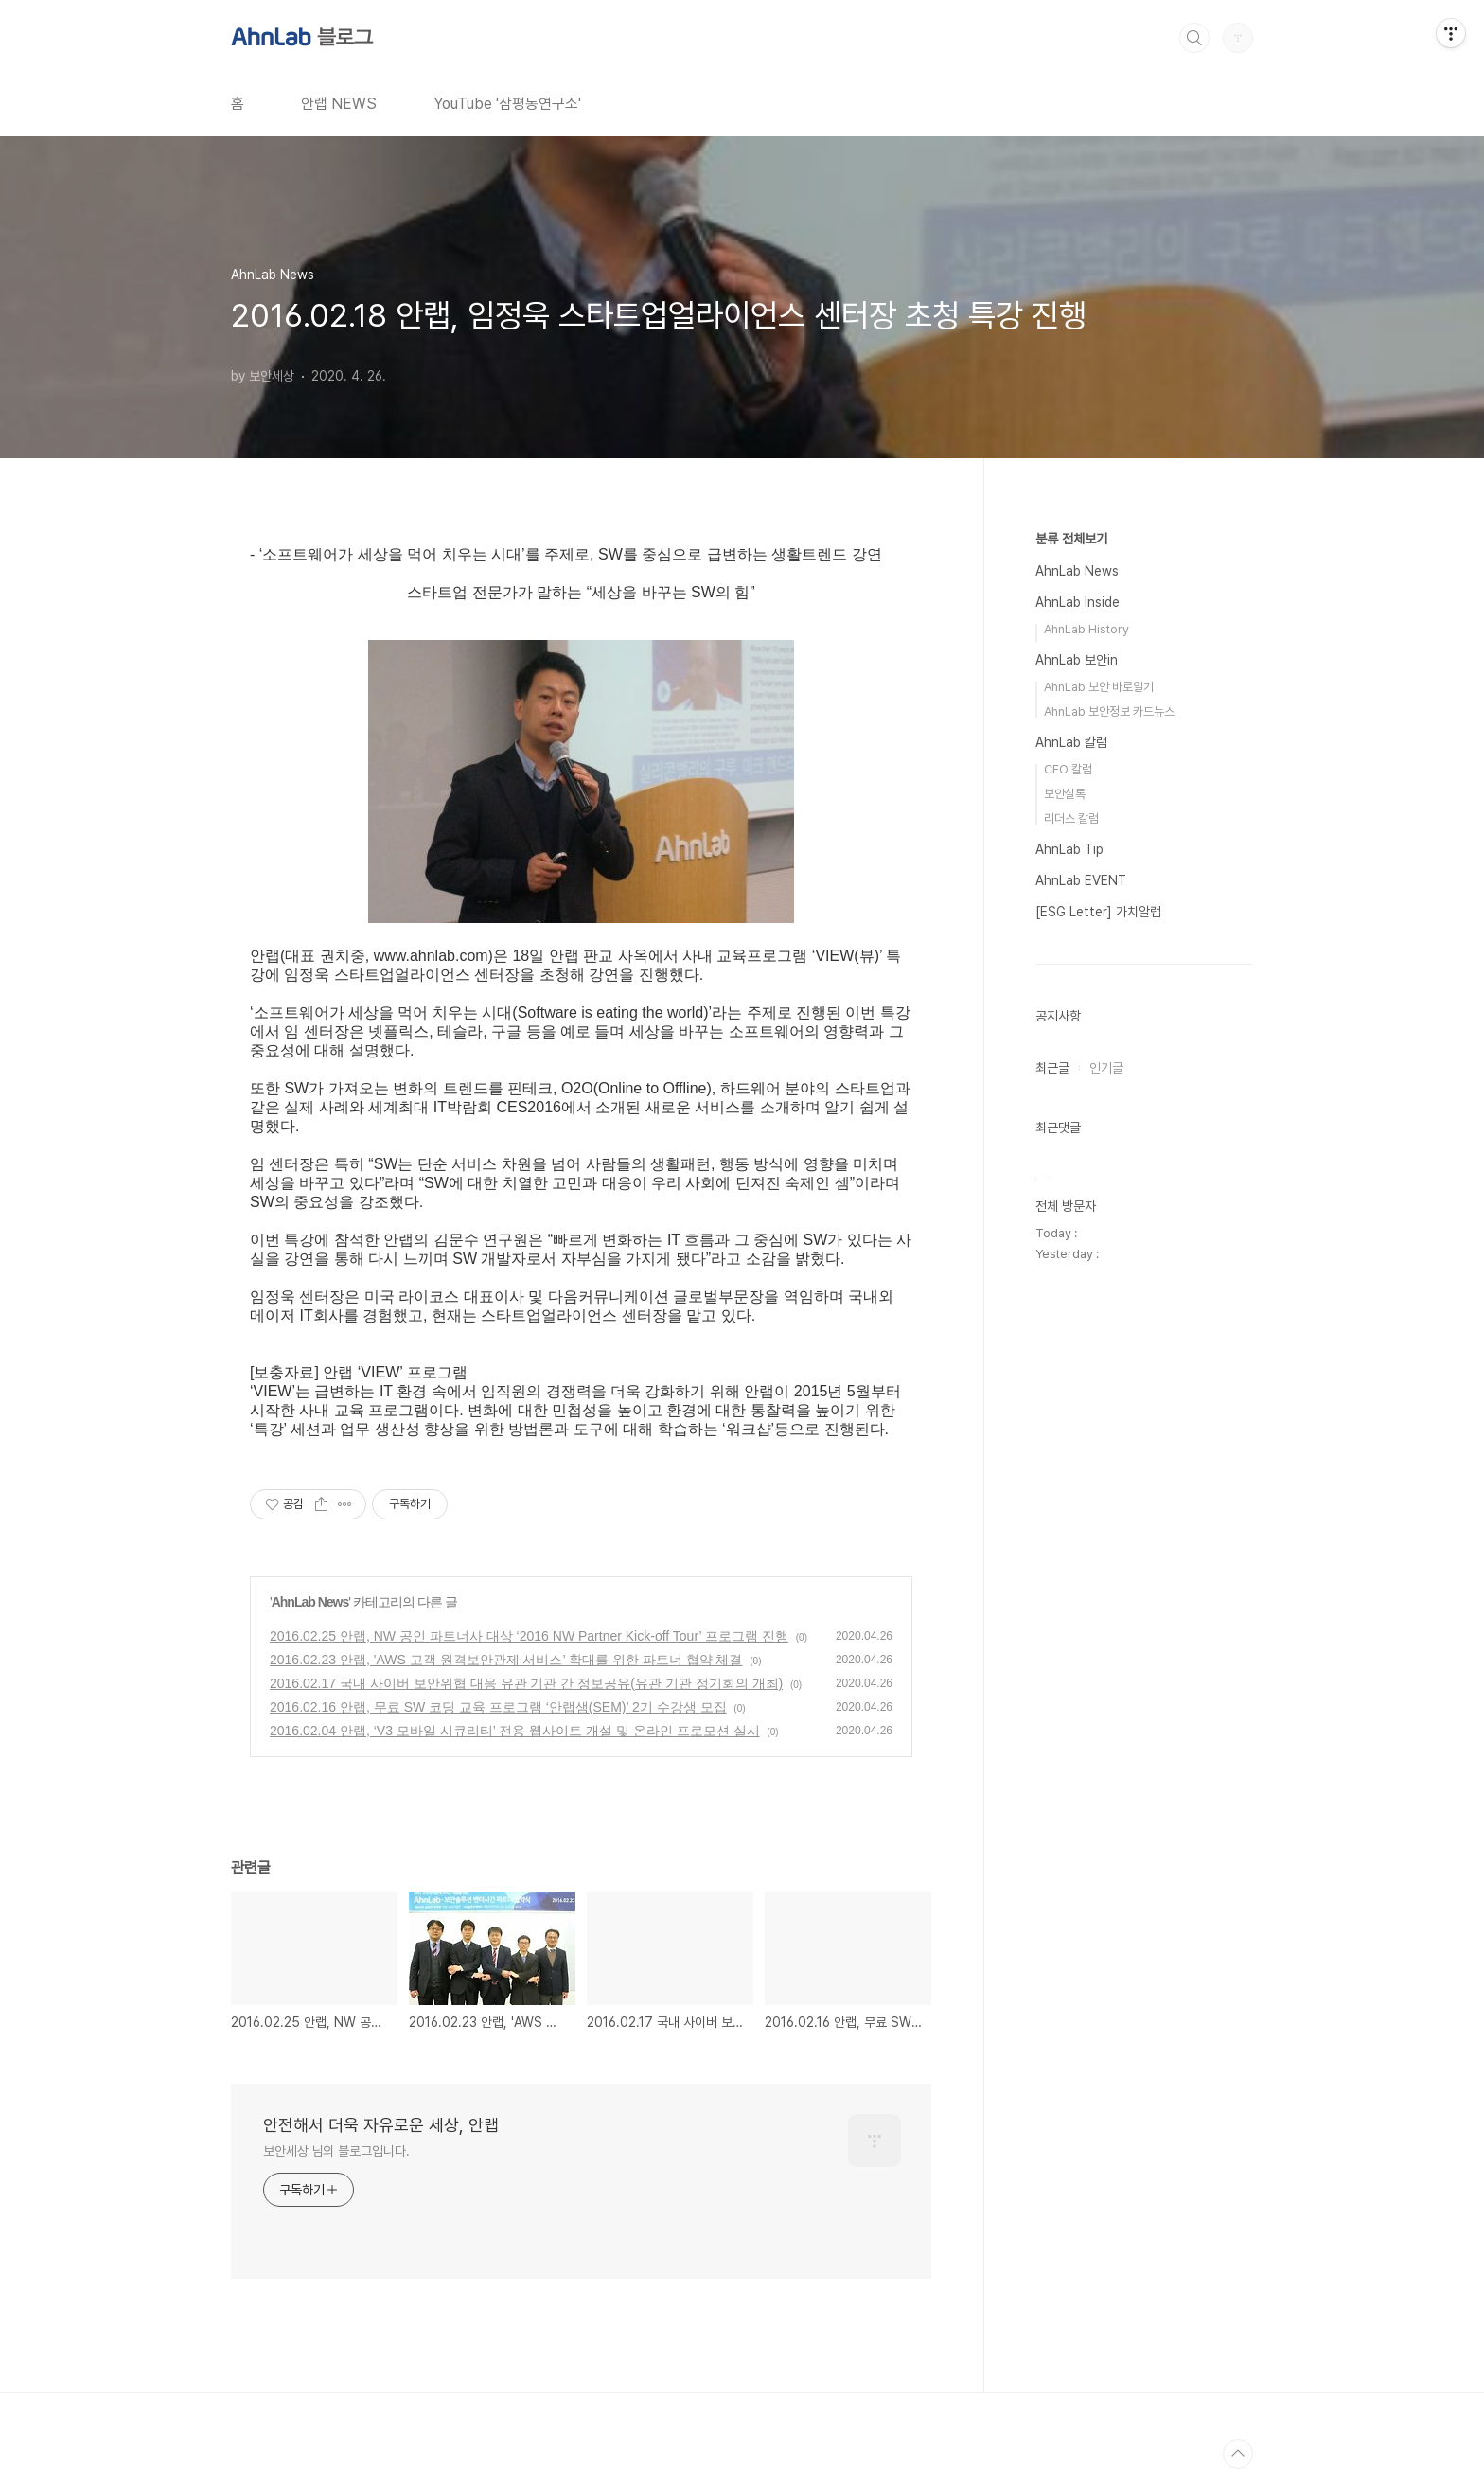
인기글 (1106, 1067)
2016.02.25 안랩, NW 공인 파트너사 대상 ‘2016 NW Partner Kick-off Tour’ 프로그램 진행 (529, 1635)
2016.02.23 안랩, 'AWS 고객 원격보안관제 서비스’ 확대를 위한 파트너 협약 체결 (506, 1659)
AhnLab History (1086, 629)
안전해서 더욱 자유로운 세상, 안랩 (381, 2125)
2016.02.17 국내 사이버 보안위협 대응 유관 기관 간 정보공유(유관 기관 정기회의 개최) (526, 1683)
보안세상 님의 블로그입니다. (336, 2150)
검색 (1194, 38)
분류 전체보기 (1071, 538)
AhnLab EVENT (1080, 880)
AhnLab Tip (1069, 849)
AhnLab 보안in (1076, 659)
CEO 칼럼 (1068, 769)
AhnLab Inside (1077, 602)
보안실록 (1065, 794)
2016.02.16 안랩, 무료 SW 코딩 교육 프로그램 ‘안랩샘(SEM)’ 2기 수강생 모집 (498, 1706)
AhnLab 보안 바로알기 (1099, 687)
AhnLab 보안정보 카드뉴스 (1109, 711)
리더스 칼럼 (1071, 818)
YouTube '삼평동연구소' (507, 104)
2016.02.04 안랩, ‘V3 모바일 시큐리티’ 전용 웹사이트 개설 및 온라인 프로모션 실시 (515, 1730)
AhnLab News (310, 1601)
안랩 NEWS (339, 104)
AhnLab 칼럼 (1071, 742)
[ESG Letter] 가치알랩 (1098, 911)
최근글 (1052, 1067)
